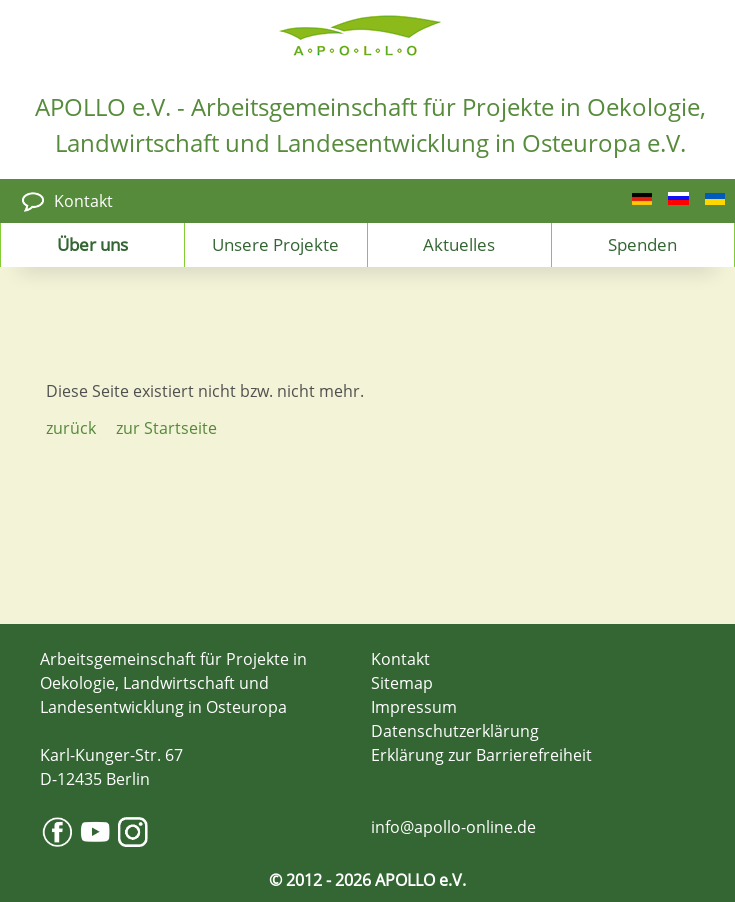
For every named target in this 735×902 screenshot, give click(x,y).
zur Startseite (166, 428)
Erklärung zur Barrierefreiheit (481, 755)
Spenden (642, 244)
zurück (71, 428)
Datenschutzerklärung (455, 731)
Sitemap (402, 683)
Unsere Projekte (275, 244)
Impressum (414, 707)
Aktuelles (459, 244)
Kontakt (83, 201)
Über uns (92, 244)
